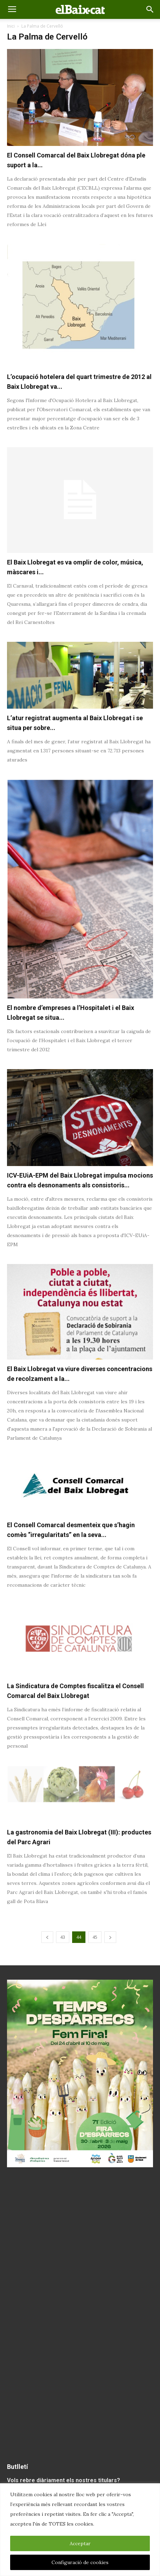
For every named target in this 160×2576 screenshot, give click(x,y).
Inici (11, 26)
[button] (150, 9)
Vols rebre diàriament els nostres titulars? (63, 2480)
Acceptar (80, 2543)
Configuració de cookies (80, 2562)
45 (94, 1937)
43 (62, 1937)
